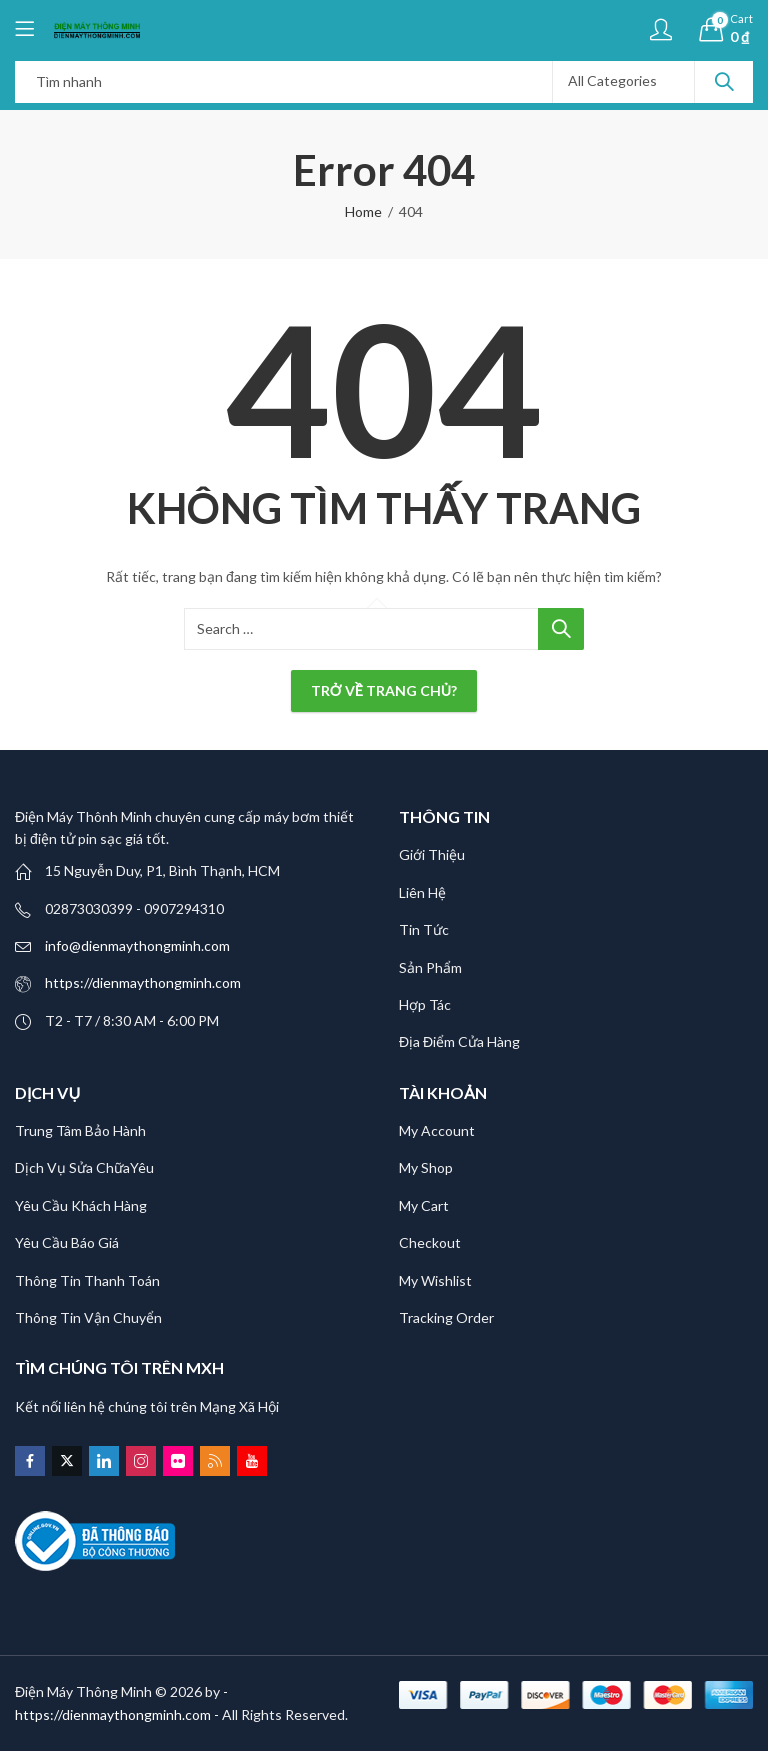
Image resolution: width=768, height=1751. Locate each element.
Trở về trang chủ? (384, 690)
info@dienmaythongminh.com (137, 945)
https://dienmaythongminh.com (143, 982)
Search (724, 82)
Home (363, 211)
